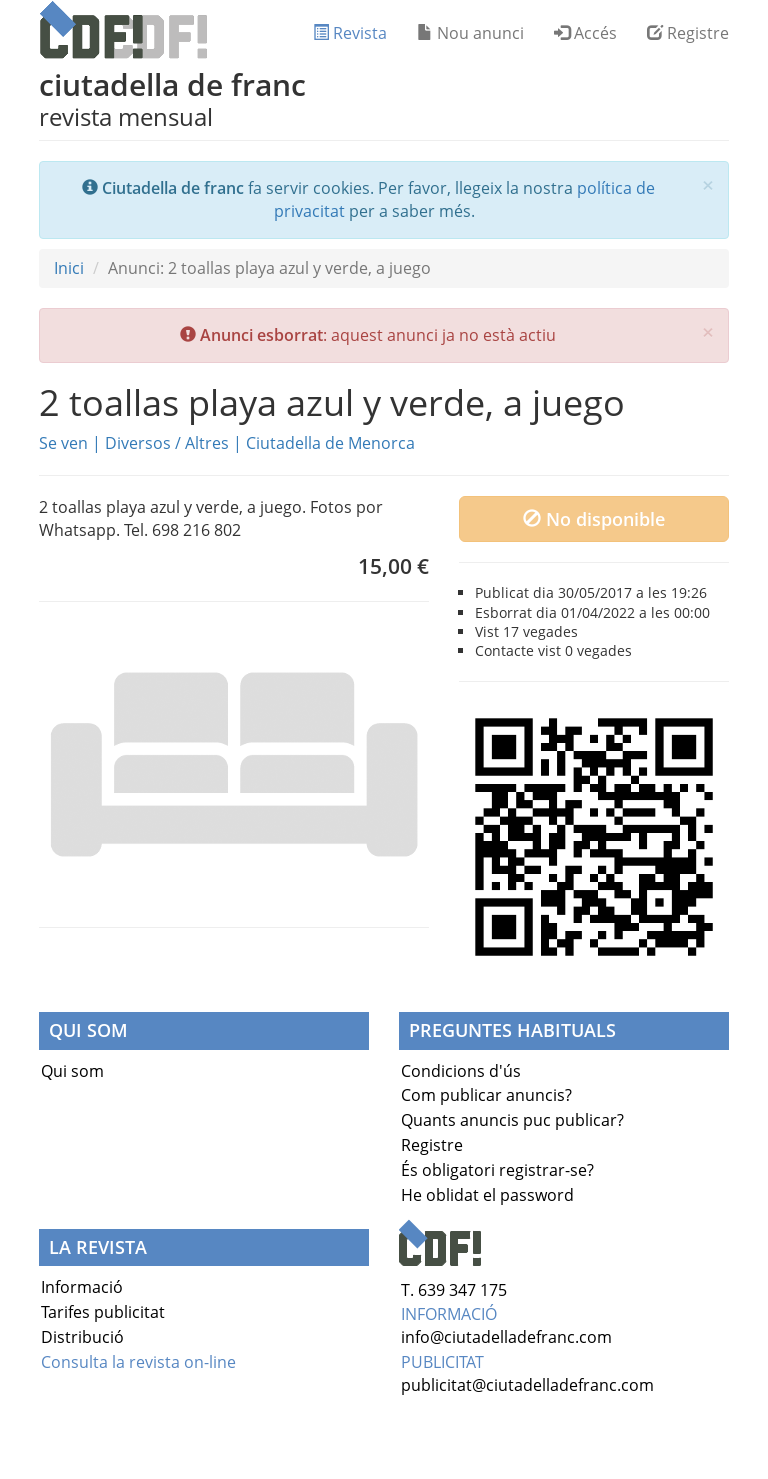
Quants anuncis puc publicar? (512, 1120)
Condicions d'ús (461, 1071)
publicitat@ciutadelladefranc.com (527, 1385)
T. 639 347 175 (454, 1290)
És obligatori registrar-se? (497, 1170)
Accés (585, 33)
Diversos (138, 443)
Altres (207, 443)
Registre (688, 33)
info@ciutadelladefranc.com (506, 1337)
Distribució (82, 1337)
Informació (82, 1287)
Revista (350, 33)
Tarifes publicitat (103, 1312)
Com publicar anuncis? (486, 1095)
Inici (69, 268)
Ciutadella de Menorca (330, 443)
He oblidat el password (487, 1195)
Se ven (63, 443)
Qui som (72, 1071)
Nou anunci (470, 33)
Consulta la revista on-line (138, 1362)
